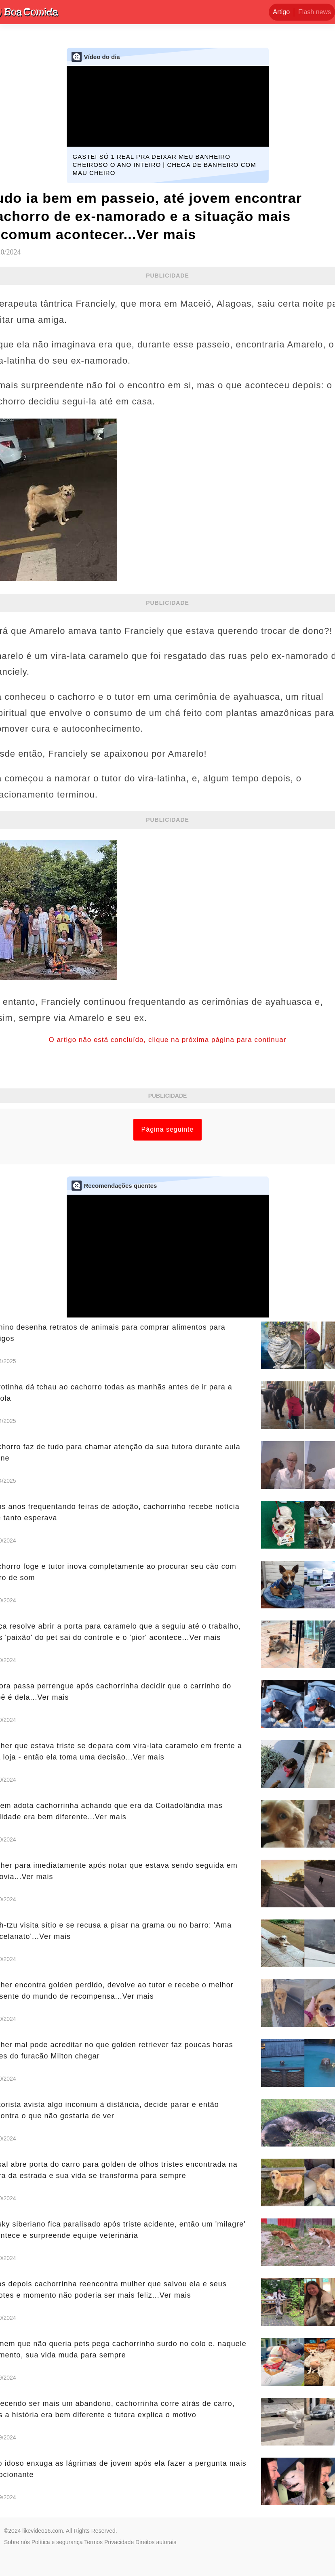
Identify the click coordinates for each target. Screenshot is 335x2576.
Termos (93, 2542)
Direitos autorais (155, 2542)
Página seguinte (167, 1129)
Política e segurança (57, 2542)
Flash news (314, 11)
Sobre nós (17, 2542)
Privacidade (119, 2542)
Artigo (281, 11)
